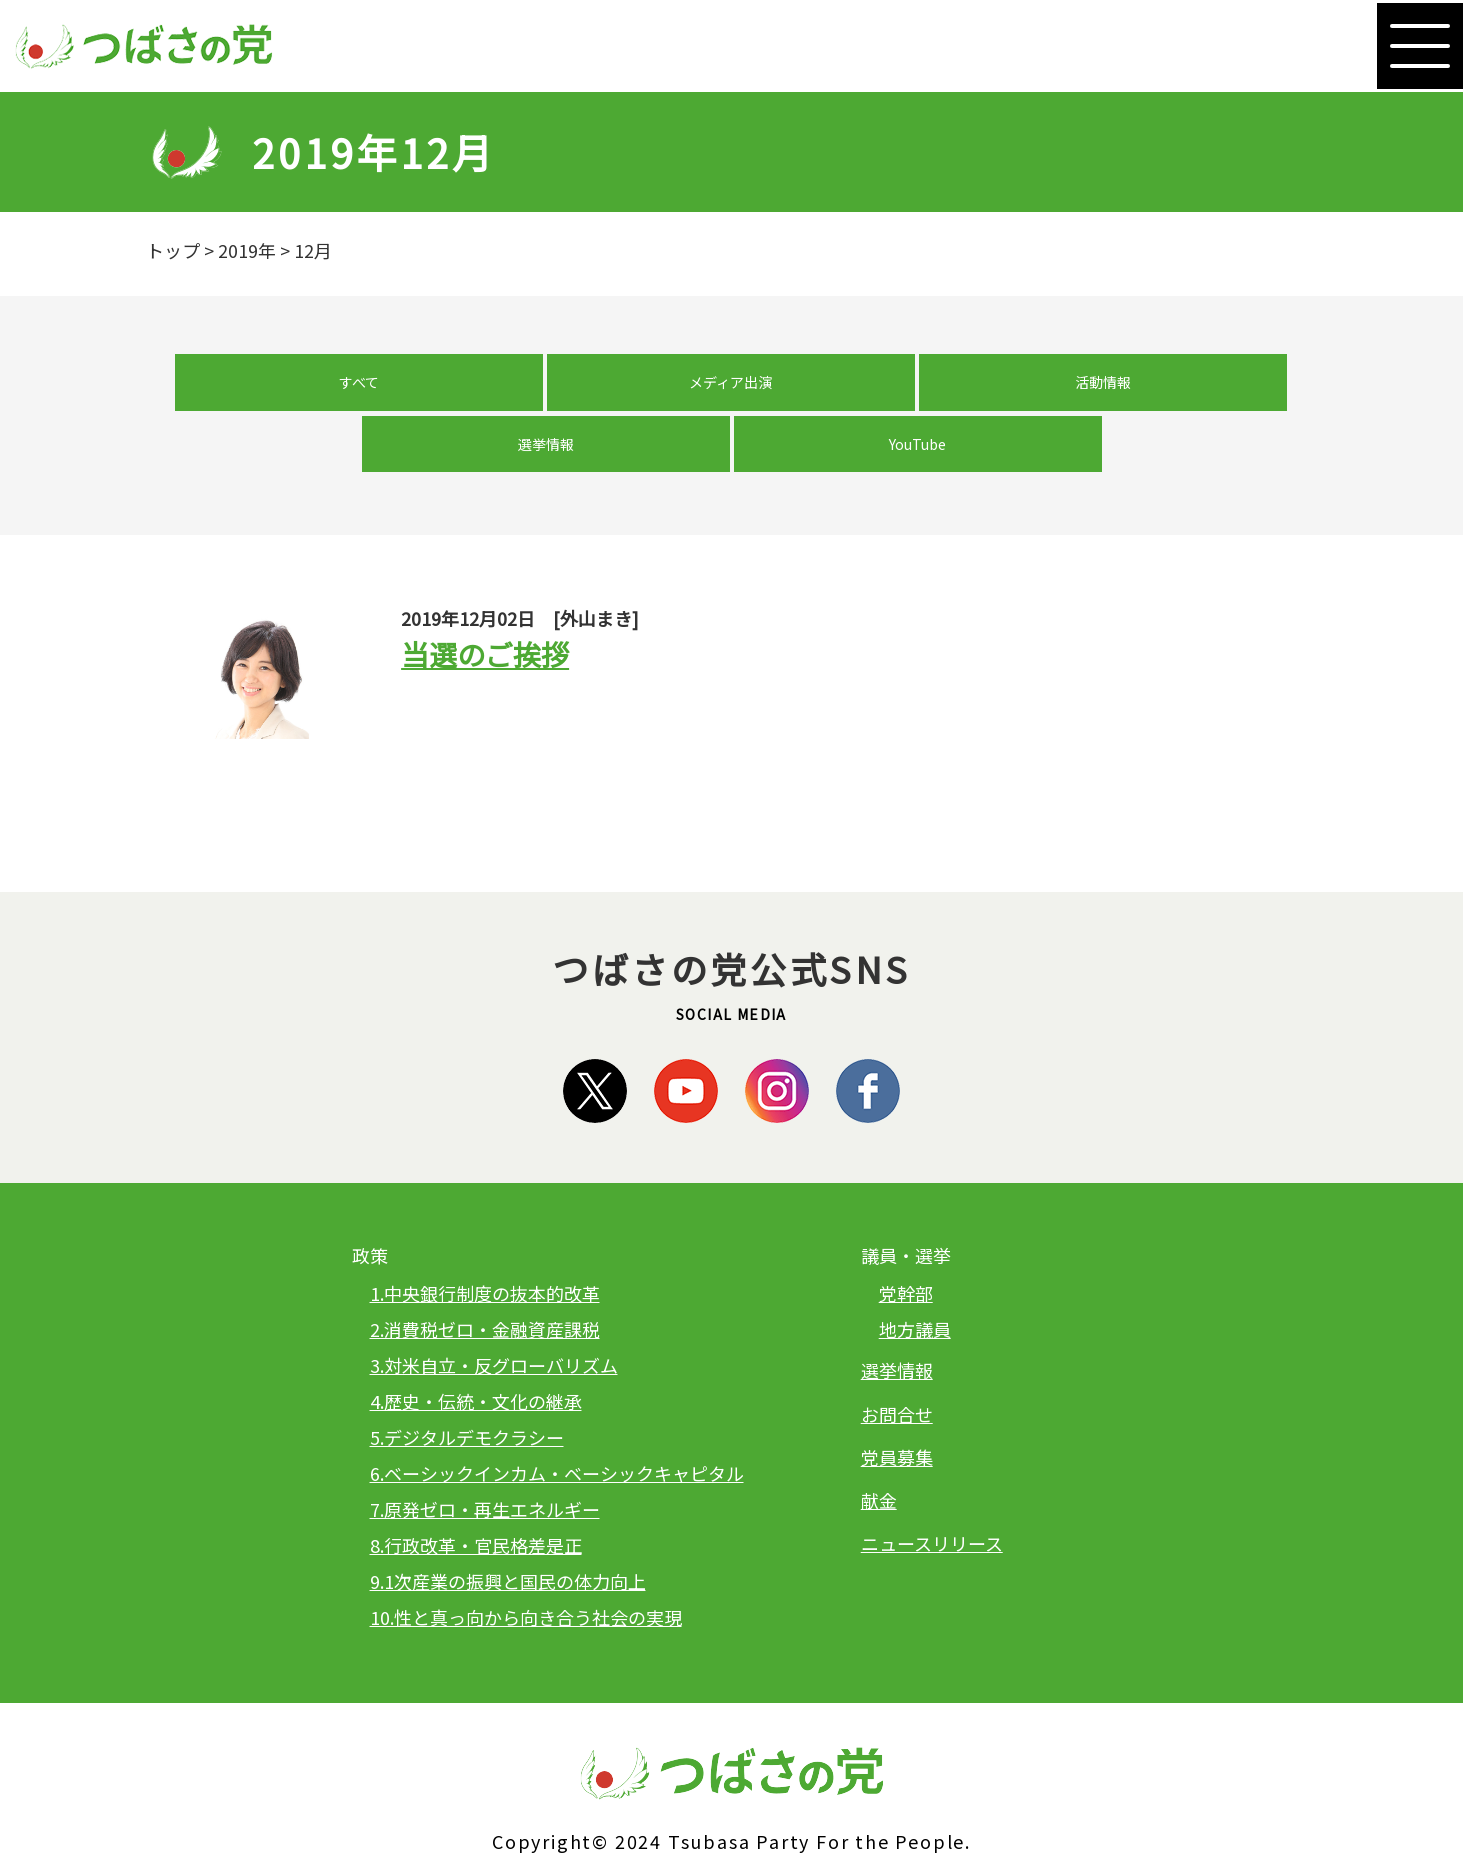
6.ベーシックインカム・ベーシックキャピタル (557, 1428)
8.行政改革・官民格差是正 (476, 1500)
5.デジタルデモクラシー (467, 1392)
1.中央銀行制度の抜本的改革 (485, 1248)
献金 (879, 1454)
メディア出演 (564, 390)
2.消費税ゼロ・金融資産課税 (485, 1284)
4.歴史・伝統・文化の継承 (476, 1356)
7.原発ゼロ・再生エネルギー (485, 1464)
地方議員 (915, 1284)
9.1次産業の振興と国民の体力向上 (508, 1536)
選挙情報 (899, 390)
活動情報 (732, 390)
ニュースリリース (932, 1498)
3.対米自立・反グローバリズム (494, 1320)
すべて (398, 390)
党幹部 (906, 1248)
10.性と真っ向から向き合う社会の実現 (526, 1572)
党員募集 (897, 1411)
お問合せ (897, 1368)
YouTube (1065, 390)
